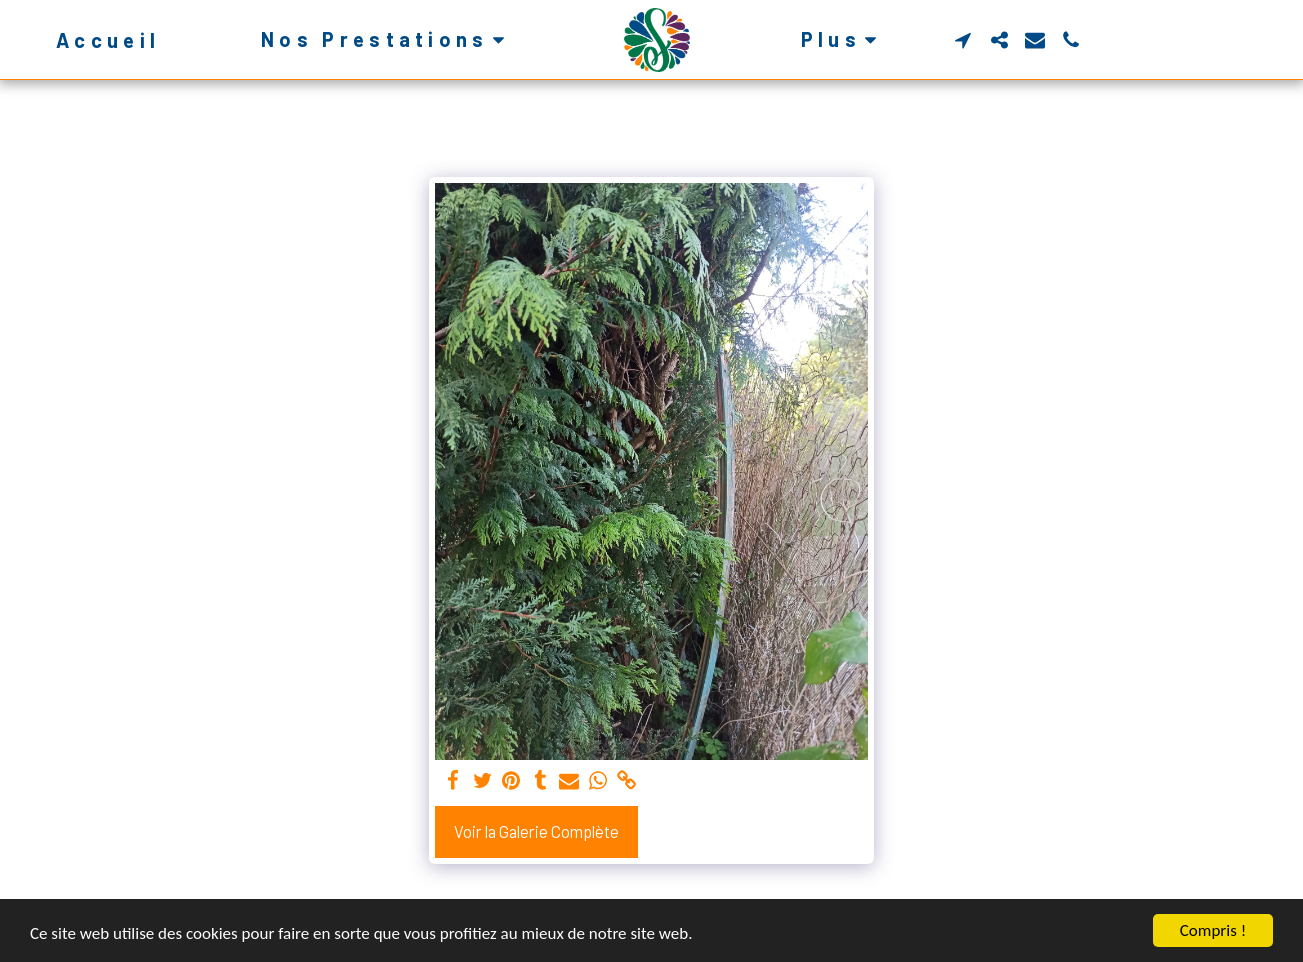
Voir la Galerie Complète (536, 831)
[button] (387, 39)
